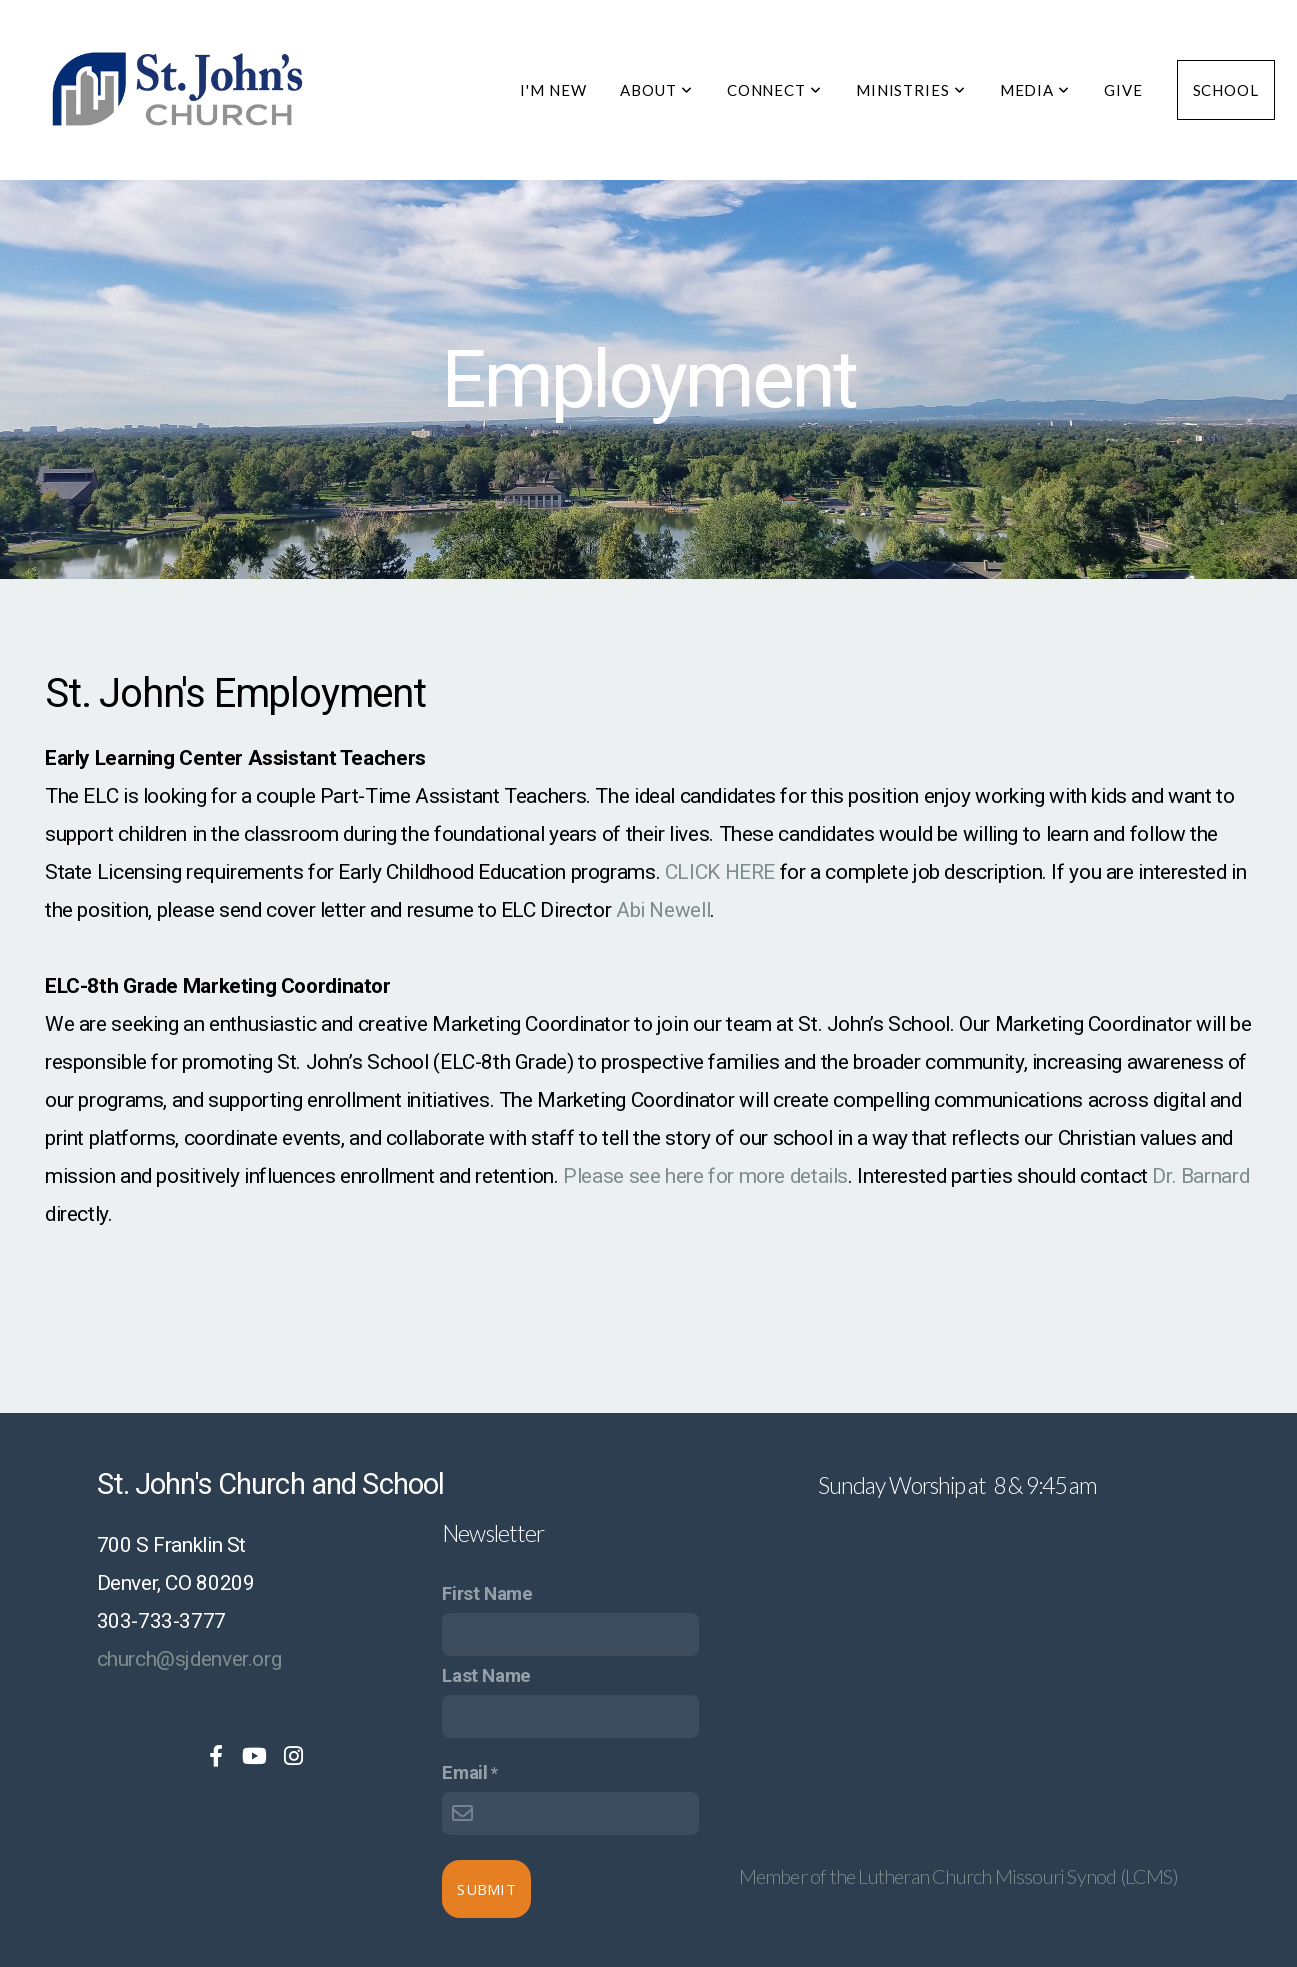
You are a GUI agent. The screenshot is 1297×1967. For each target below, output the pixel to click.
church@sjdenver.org (189, 1659)
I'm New (553, 90)
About (656, 90)
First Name (487, 1594)
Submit (486, 1889)
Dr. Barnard (1200, 1176)
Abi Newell (663, 910)
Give (1123, 90)
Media (1035, 90)
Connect (774, 90)
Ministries (911, 90)
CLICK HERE (720, 872)
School (1226, 90)
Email (464, 1773)
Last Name (486, 1676)
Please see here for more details (705, 1176)
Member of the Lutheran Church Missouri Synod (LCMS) (958, 1876)
